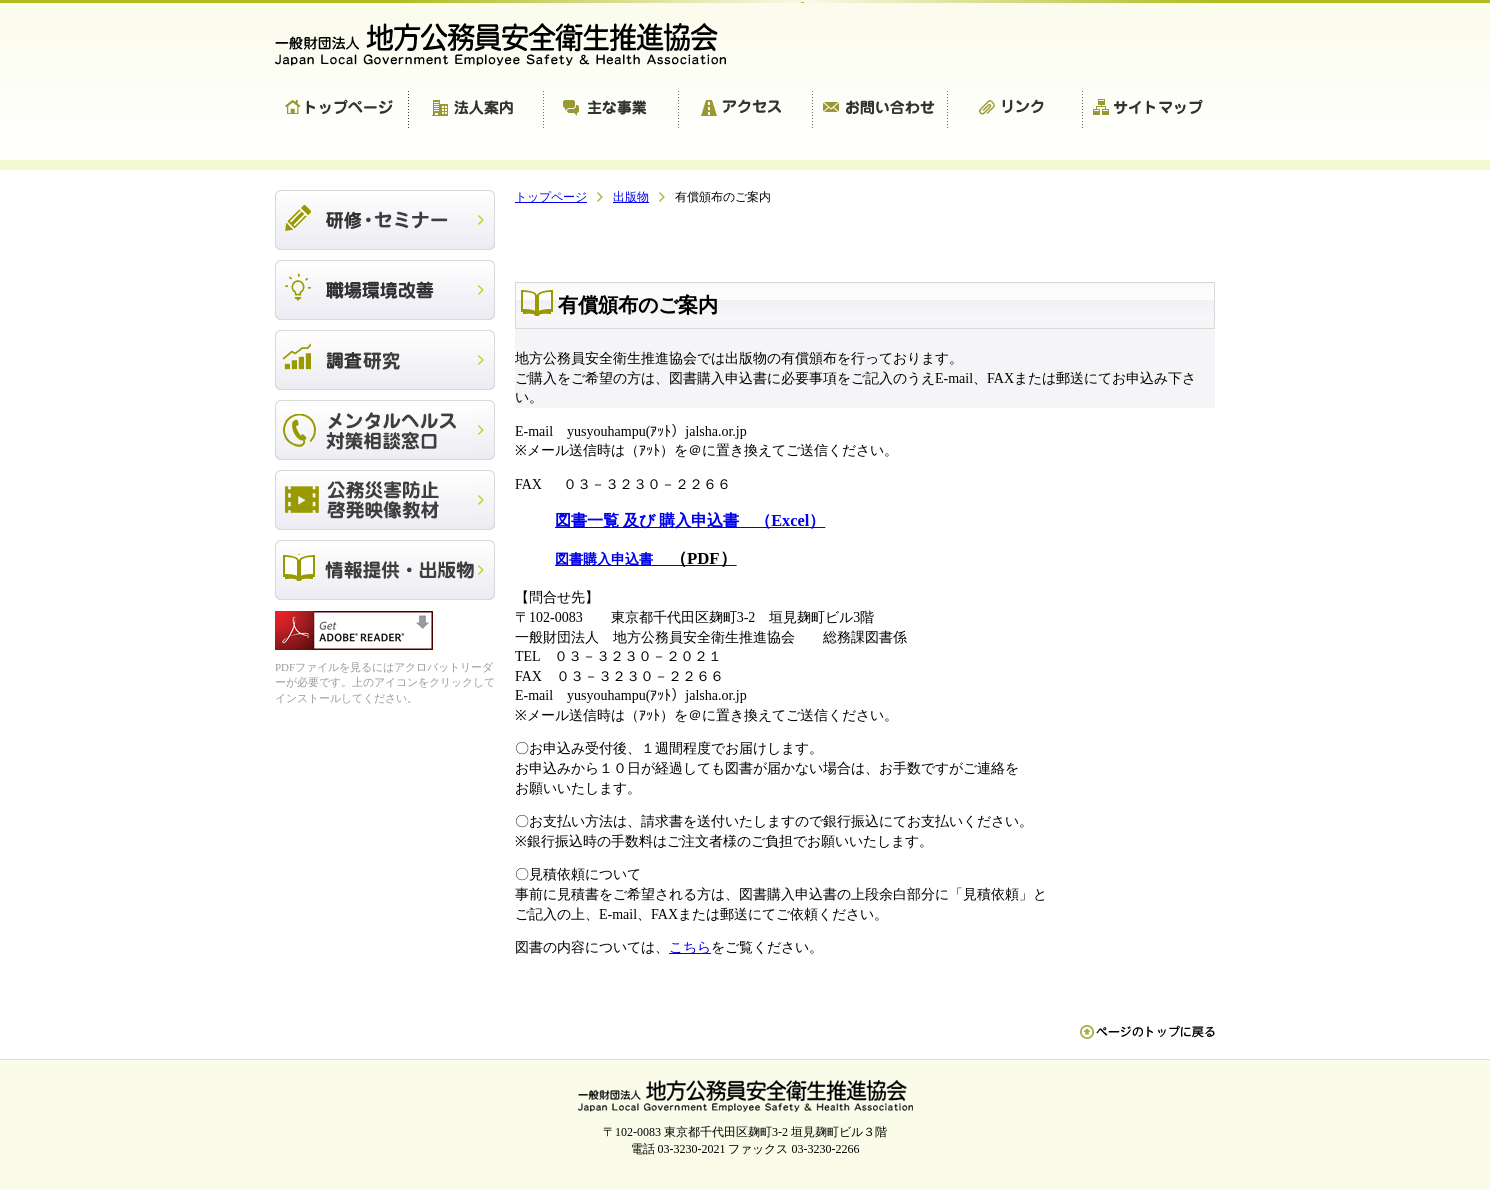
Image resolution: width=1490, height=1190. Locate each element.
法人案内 (476, 110)
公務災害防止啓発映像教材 (385, 500)
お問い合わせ (880, 110)
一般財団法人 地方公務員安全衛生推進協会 (510, 44)
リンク (1015, 110)
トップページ (342, 110)
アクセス (746, 110)
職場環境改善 (385, 290)
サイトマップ (1149, 110)
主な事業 (611, 110)
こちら (690, 947)
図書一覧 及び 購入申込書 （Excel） (690, 520)
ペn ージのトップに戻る (1147, 1042)
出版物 (385, 570)
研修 (385, 220)
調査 (385, 360)
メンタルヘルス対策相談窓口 (385, 430)
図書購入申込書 (646, 559)
